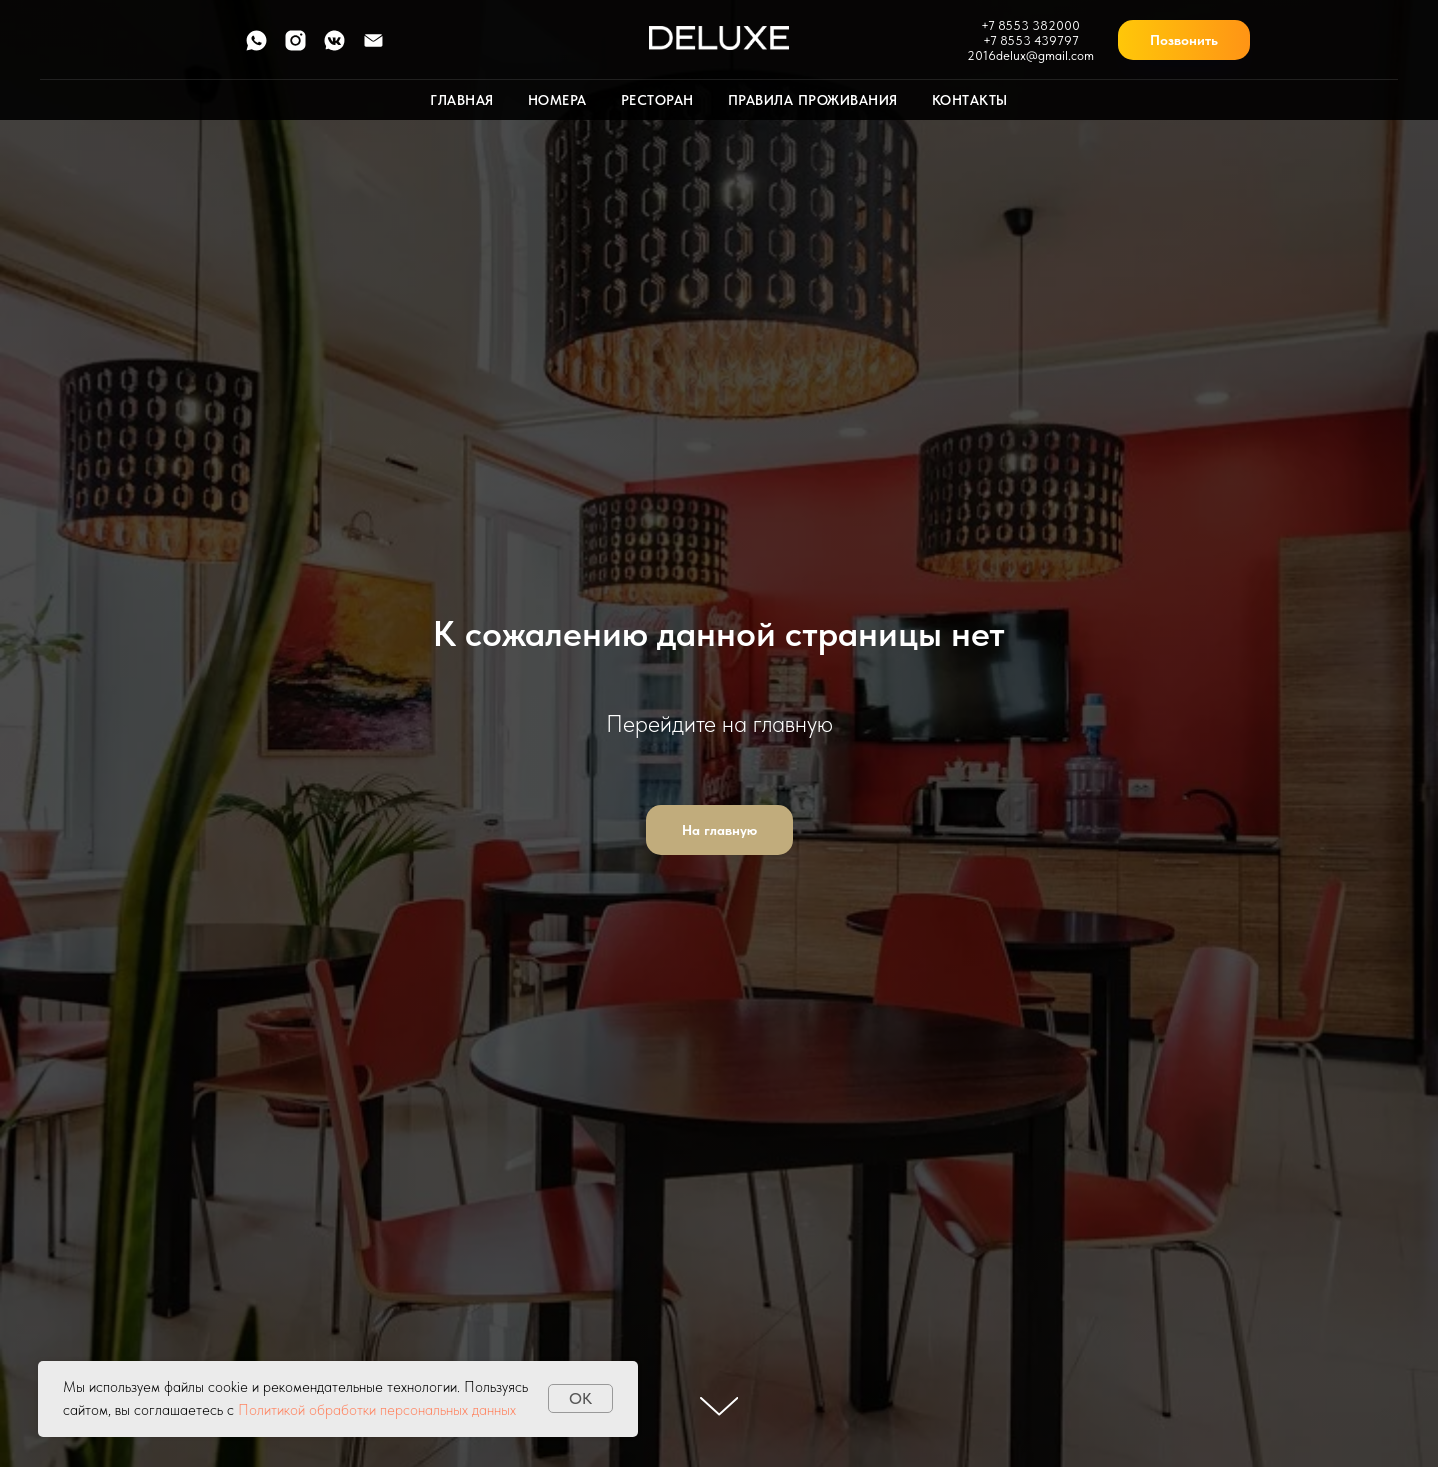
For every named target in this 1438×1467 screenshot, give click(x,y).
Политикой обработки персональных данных (377, 1410)
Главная (462, 100)
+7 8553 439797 (1031, 40)
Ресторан (657, 100)
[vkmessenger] (334, 47)
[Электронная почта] (373, 47)
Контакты (970, 100)
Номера (557, 100)
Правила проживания (813, 100)
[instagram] (295, 47)
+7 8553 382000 (1030, 25)
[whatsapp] (256, 47)
